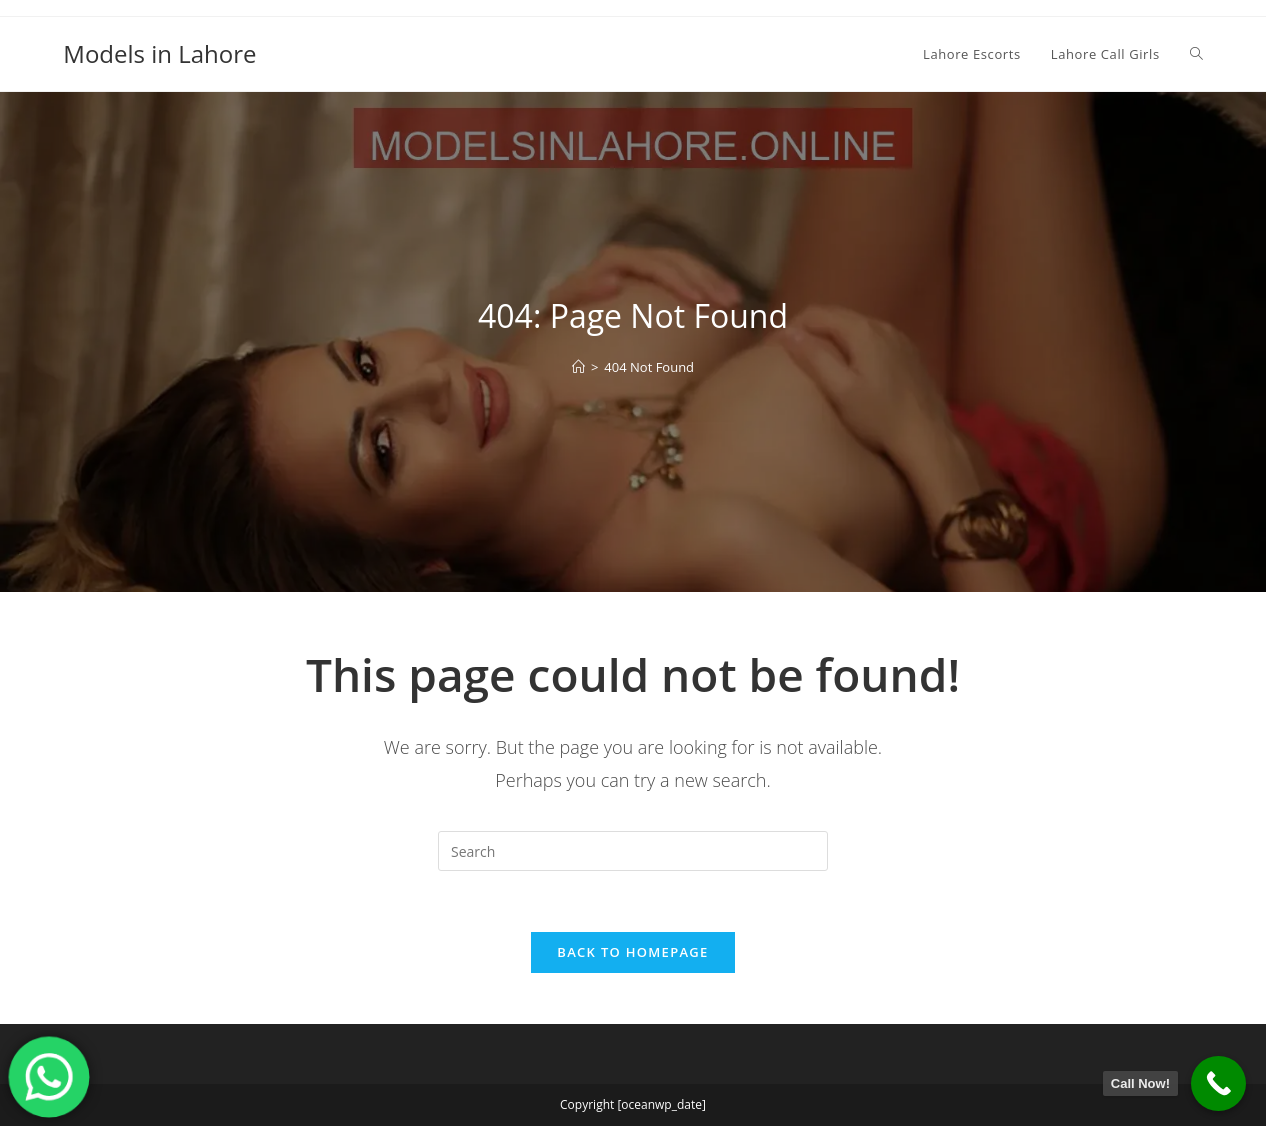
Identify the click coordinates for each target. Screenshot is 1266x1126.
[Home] (578, 367)
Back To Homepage (632, 952)
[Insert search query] (633, 851)
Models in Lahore (159, 53)
